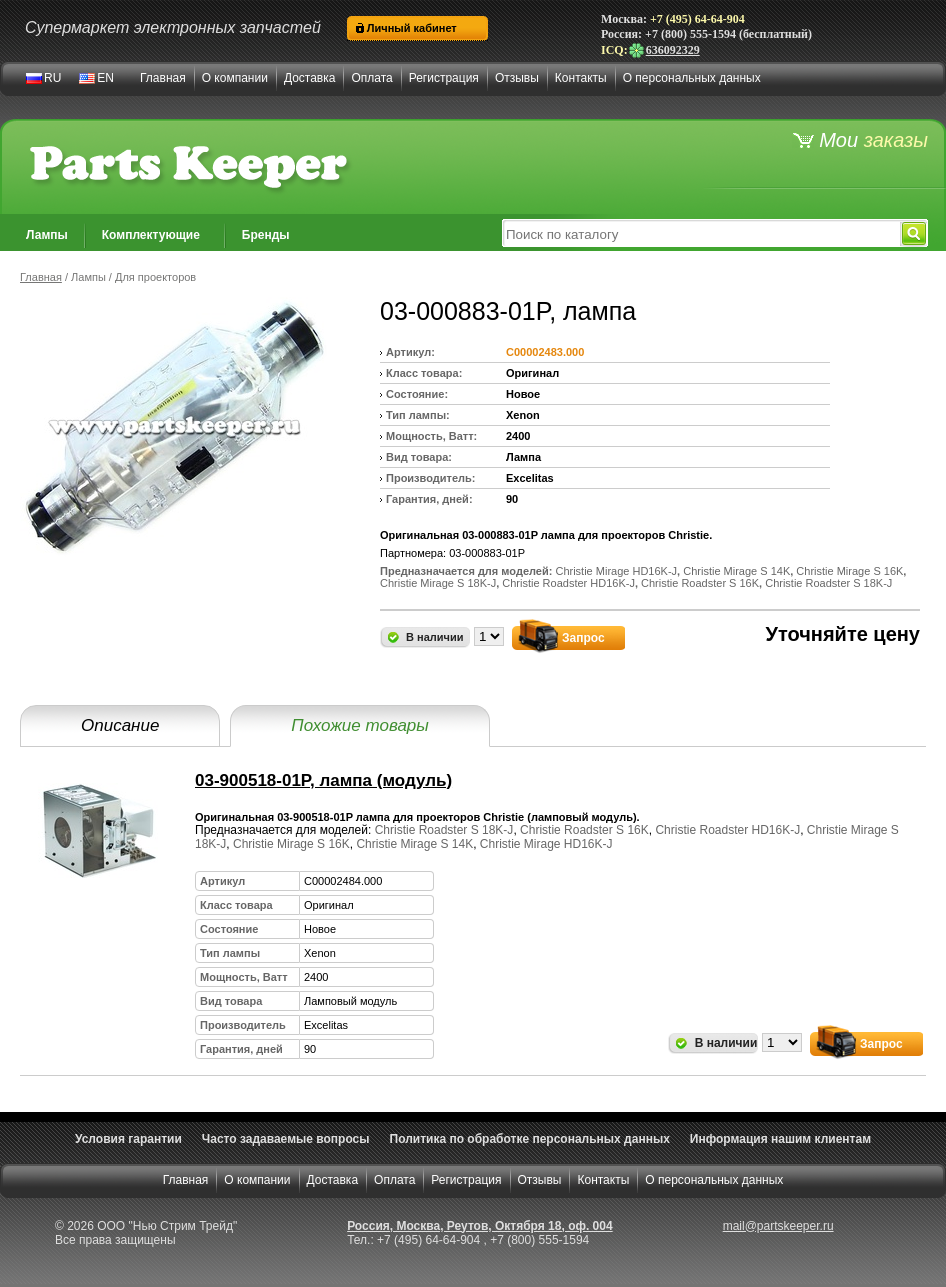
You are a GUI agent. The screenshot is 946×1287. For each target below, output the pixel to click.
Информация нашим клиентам (780, 1139)
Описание (120, 725)
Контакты (581, 78)
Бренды (266, 235)
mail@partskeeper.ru (778, 1226)
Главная (163, 78)
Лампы (47, 235)
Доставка (310, 78)
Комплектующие (151, 235)
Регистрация (444, 78)
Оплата (371, 78)
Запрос (583, 638)
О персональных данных (692, 78)
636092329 (664, 50)
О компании (235, 78)
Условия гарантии (128, 1139)
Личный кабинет (412, 28)
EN (105, 78)
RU (52, 78)
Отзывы (517, 78)
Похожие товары (359, 725)
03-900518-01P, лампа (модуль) (323, 780)
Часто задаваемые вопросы (286, 1139)
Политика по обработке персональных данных (530, 1139)
